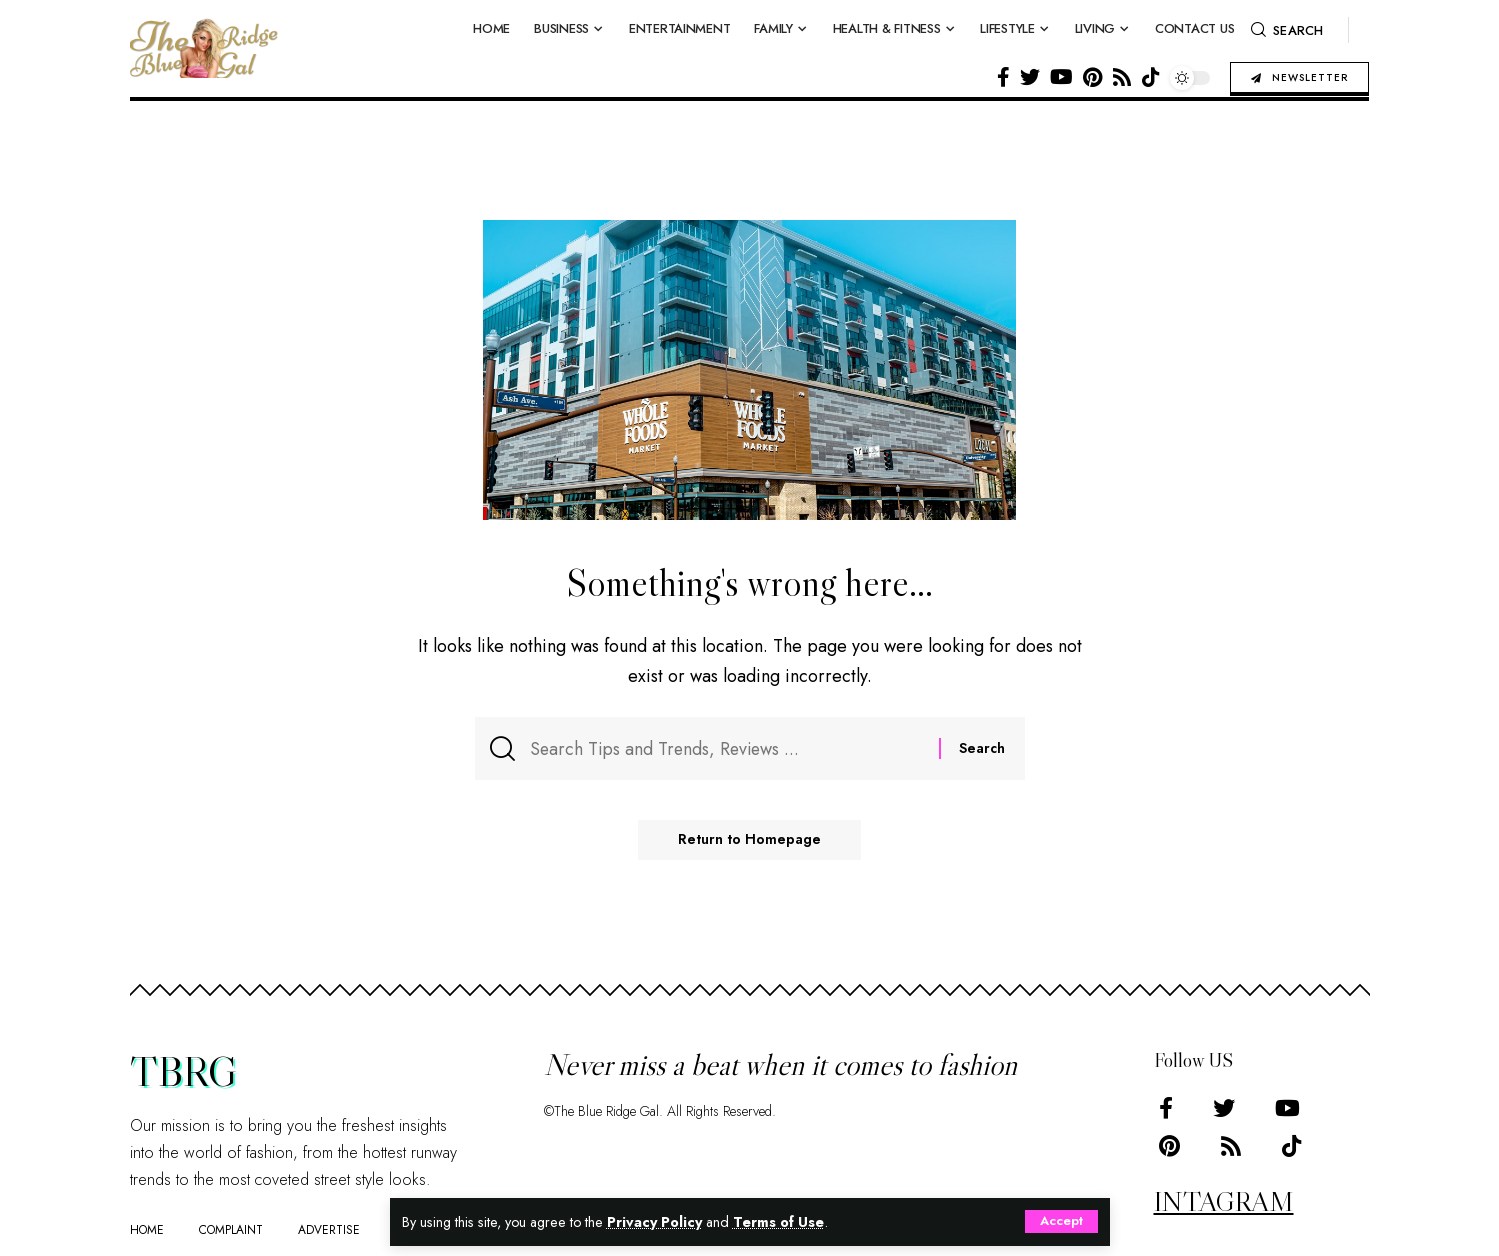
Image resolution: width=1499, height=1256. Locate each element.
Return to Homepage (749, 841)
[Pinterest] (1092, 77)
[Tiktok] (1151, 77)
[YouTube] (1061, 77)
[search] (1287, 30)
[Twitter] (1030, 77)
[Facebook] (1003, 77)
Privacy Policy (655, 1222)
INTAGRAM (1224, 1201)
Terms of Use (780, 1222)
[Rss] (1122, 77)
